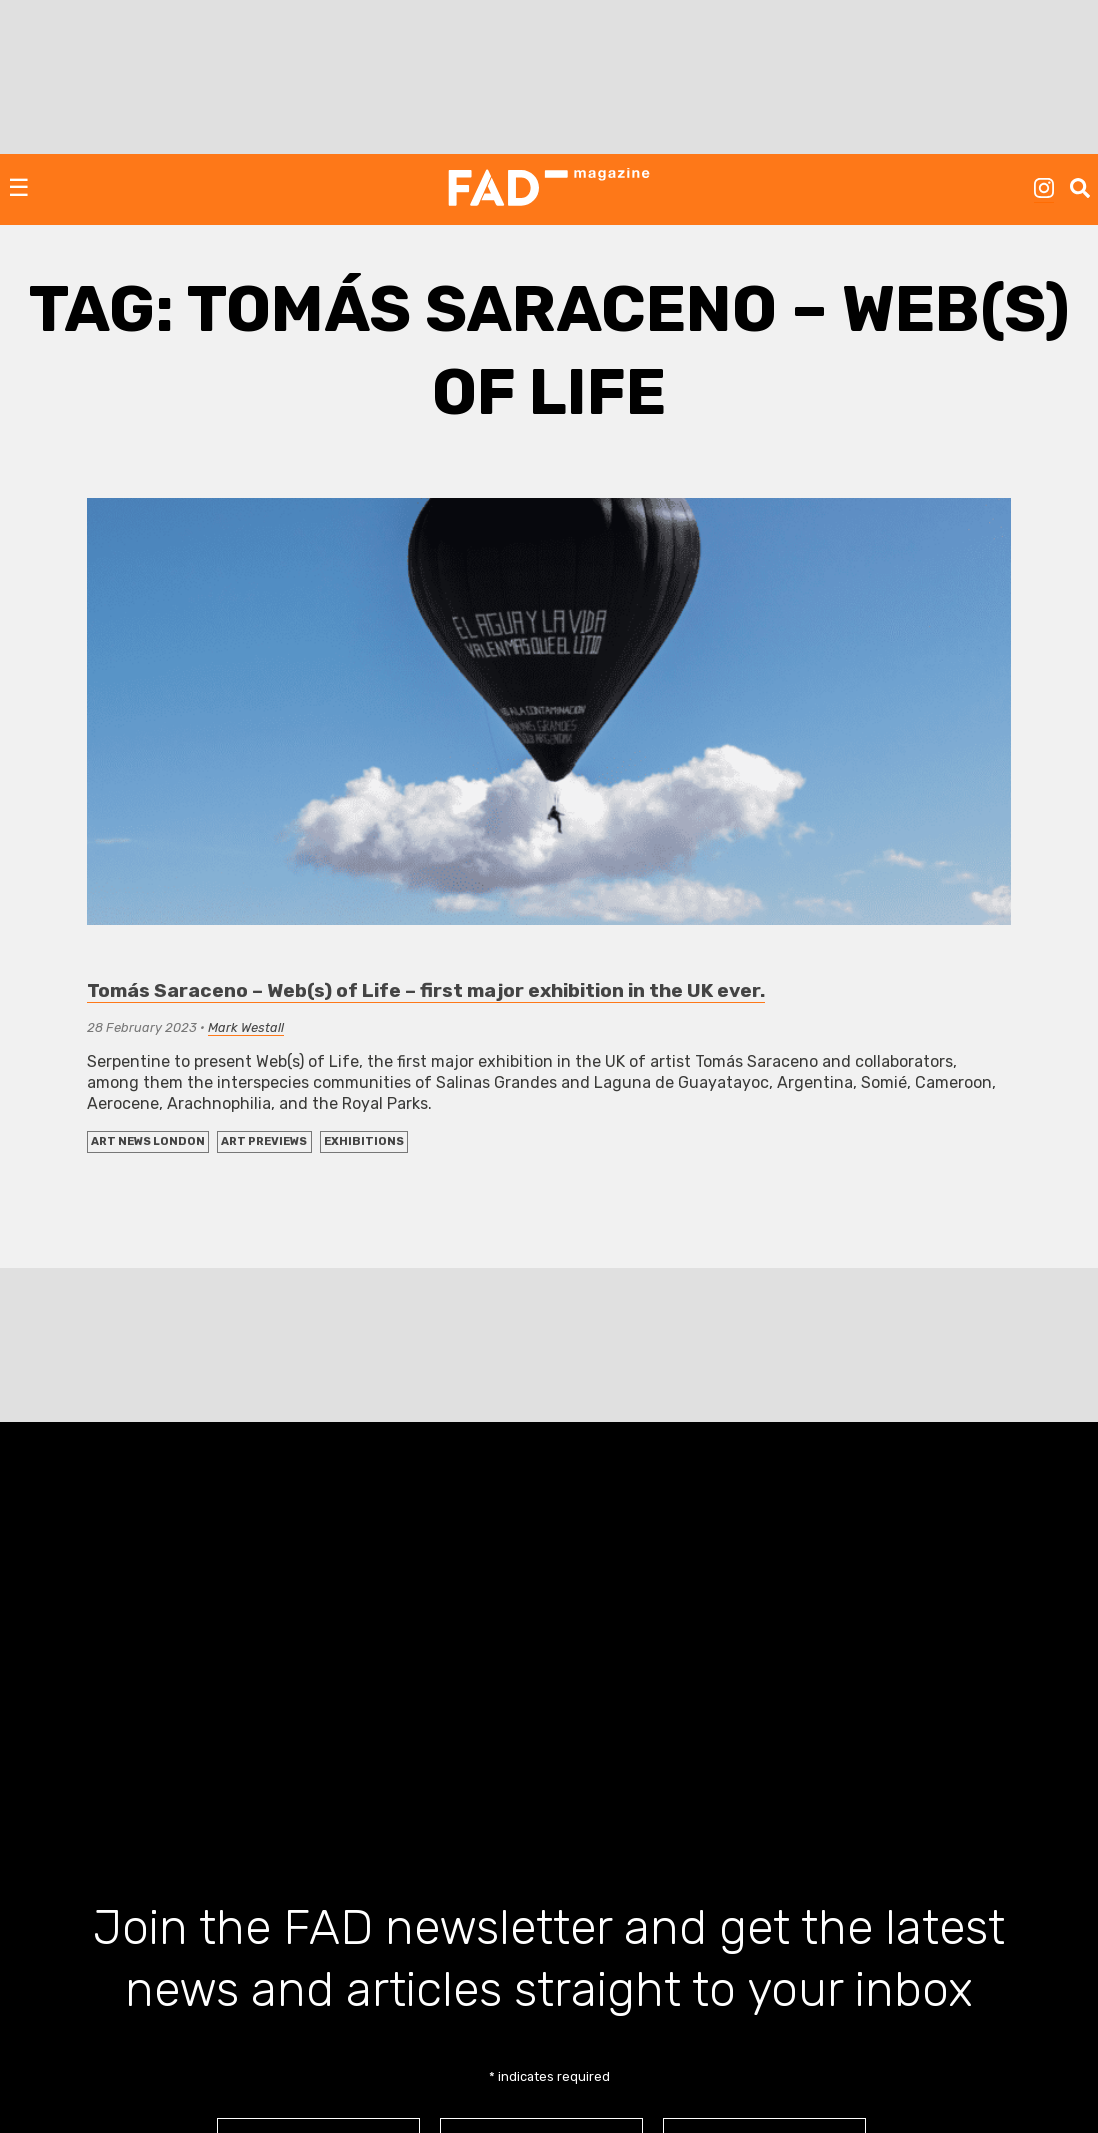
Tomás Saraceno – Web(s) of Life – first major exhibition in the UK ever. (426, 990)
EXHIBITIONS (364, 1141)
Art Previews (264, 1141)
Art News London (148, 1141)
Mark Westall (246, 1027)
